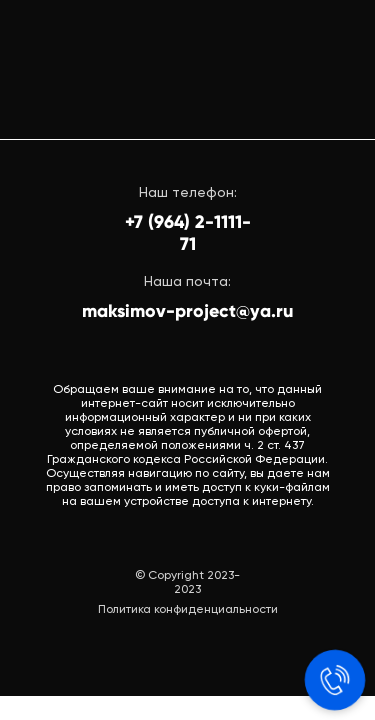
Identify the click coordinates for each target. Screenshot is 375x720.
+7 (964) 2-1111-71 (188, 233)
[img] (188, 70)
